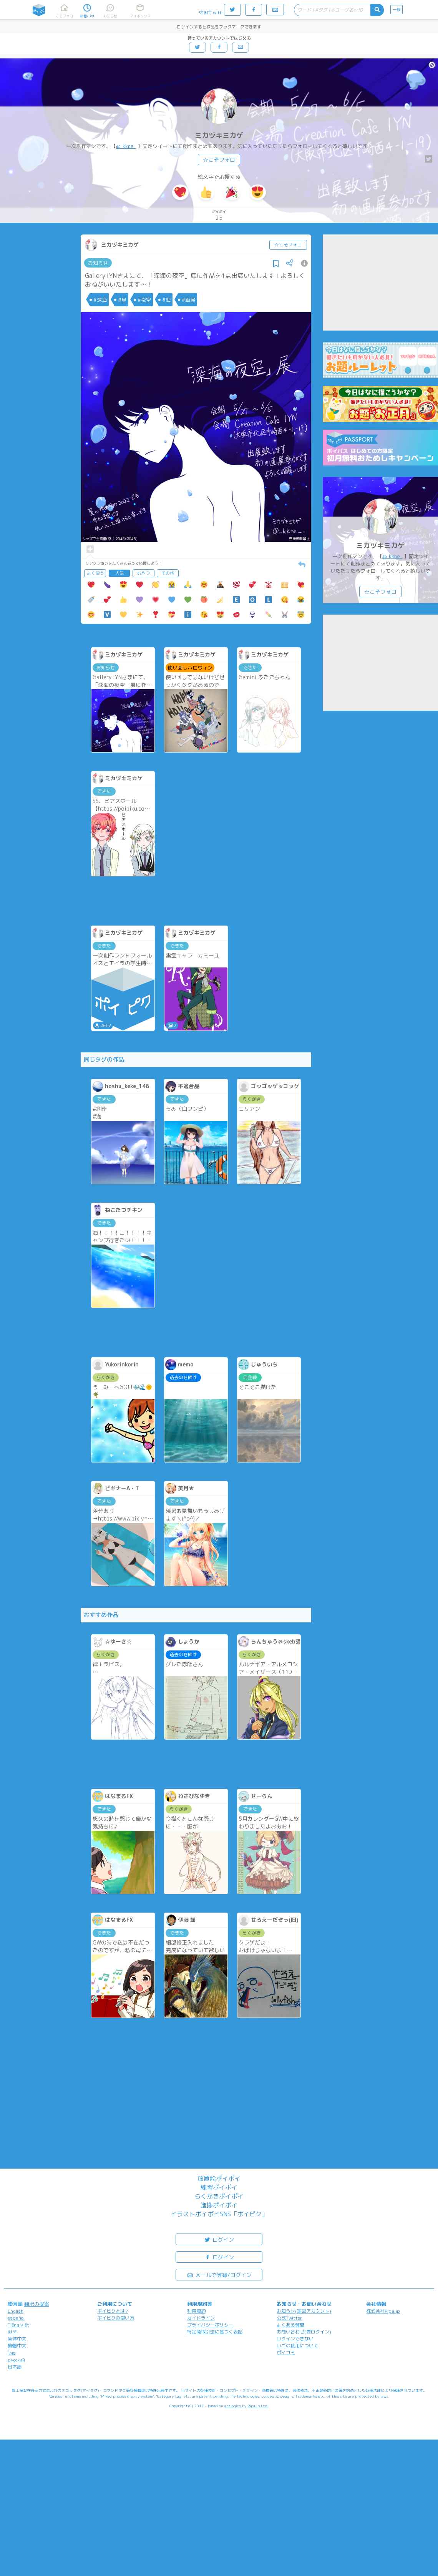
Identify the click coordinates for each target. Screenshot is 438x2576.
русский (16, 2360)
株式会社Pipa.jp (383, 2311)
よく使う (95, 573)
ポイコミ (286, 2352)
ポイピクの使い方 (115, 2318)
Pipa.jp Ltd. (258, 2405)
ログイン (219, 2239)
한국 (12, 2331)
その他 (167, 573)
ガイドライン (201, 2318)
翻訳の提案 (36, 2303)
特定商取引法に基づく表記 (214, 2331)
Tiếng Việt (18, 2325)
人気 (119, 573)
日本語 (15, 2366)
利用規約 (196, 2311)
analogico (232, 2405)
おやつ (143, 573)
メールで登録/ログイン (219, 2274)
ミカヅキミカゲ (219, 135)
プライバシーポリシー (210, 2325)
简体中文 (17, 2338)
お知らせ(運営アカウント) (304, 2311)
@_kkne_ (126, 146)
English (15, 2311)
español (16, 2318)
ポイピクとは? (112, 2311)
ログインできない (295, 2338)
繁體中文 (17, 2345)
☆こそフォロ (219, 159)
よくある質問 (290, 2325)
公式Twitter (289, 2318)
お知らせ (98, 262)
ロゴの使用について (297, 2345)
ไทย (12, 2353)
